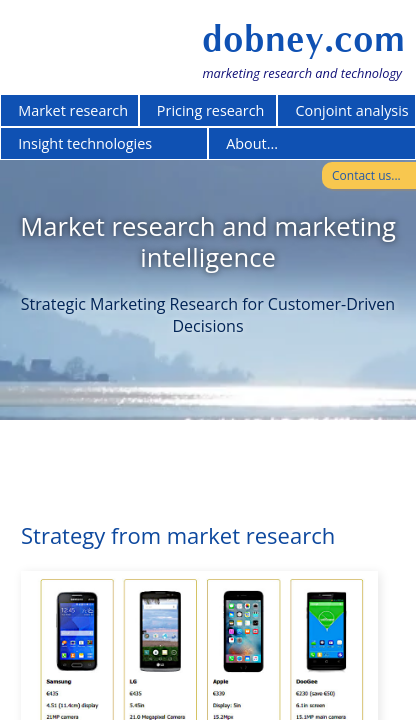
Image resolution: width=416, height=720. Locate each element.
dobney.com (303, 39)
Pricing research (211, 110)
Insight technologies (85, 143)
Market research (73, 110)
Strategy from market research (178, 535)
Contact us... (366, 175)
